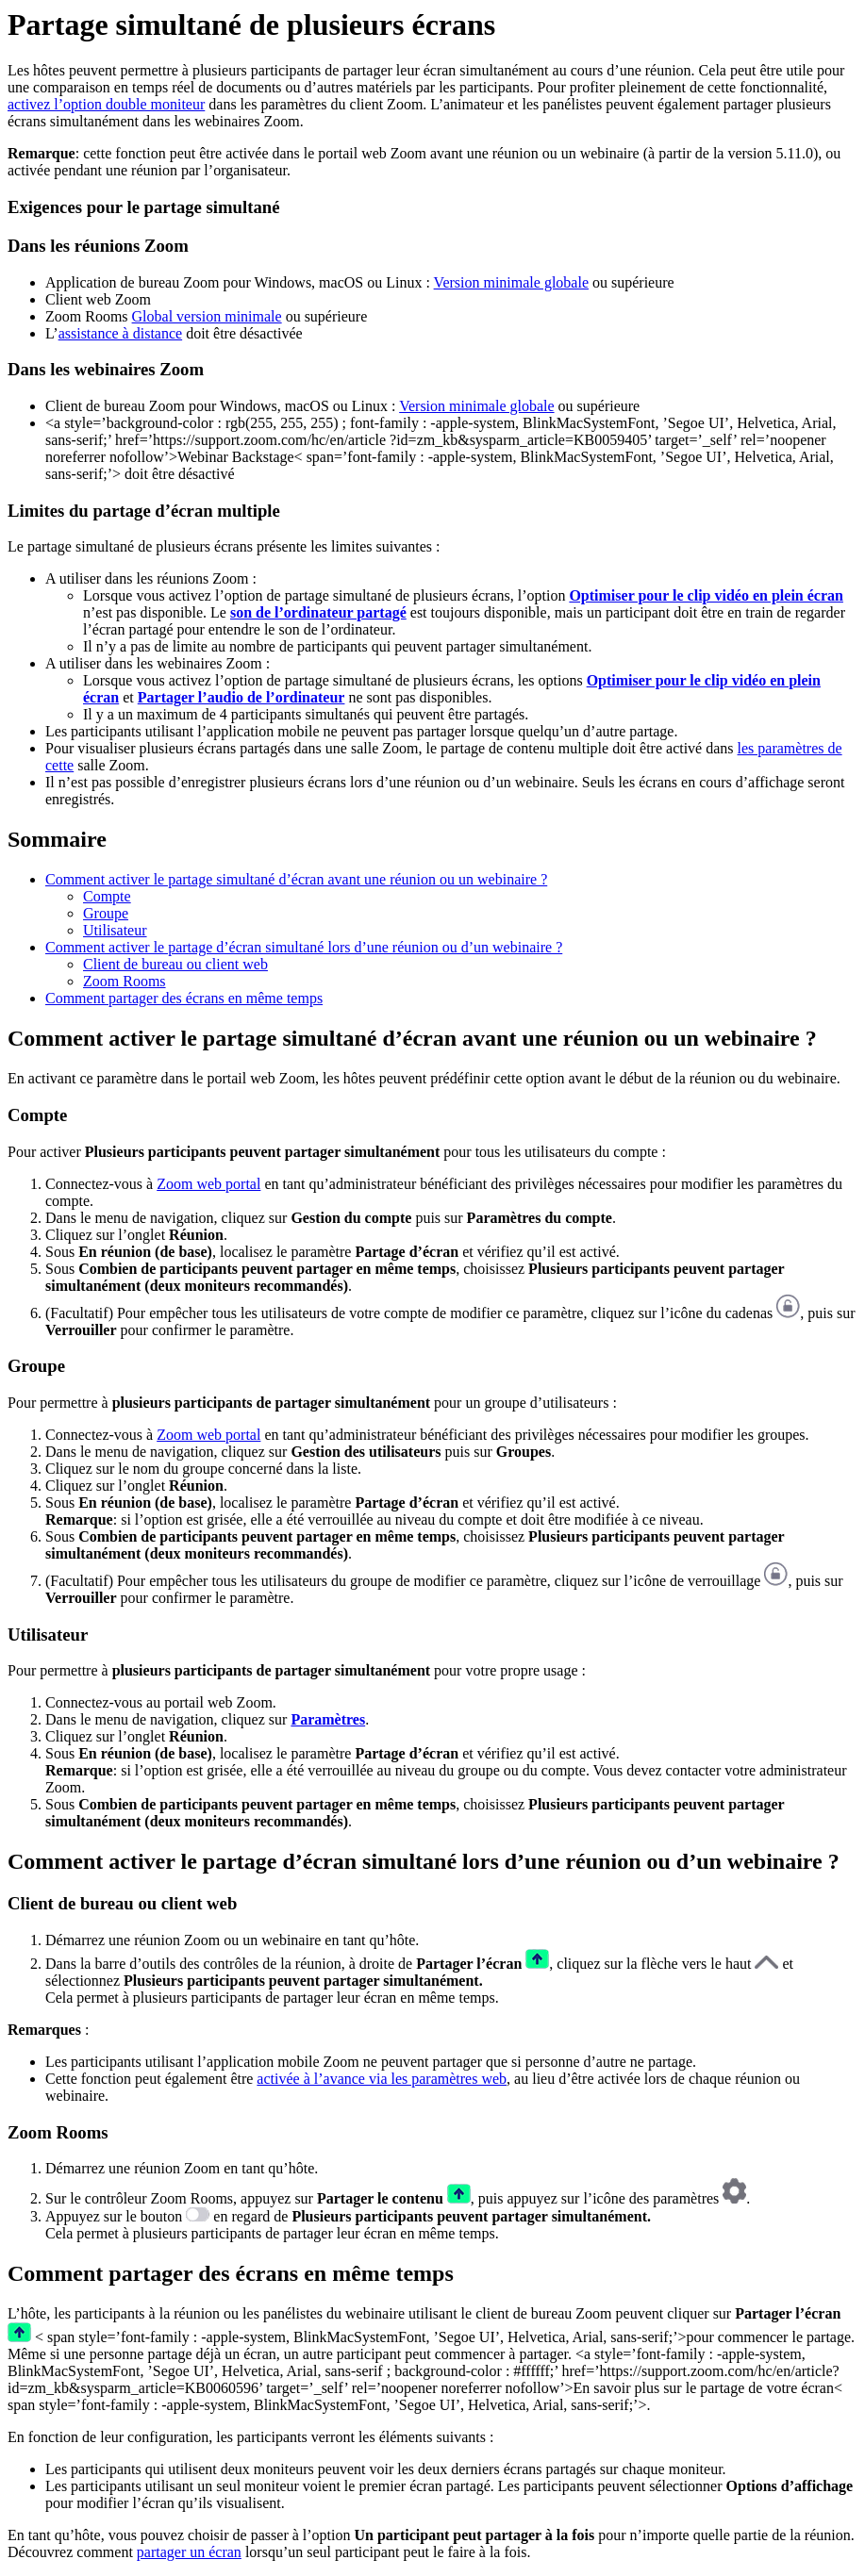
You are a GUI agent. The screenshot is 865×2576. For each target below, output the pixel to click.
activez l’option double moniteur (106, 104)
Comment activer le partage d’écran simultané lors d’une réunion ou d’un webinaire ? (303, 947)
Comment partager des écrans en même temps (184, 998)
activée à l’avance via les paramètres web (382, 2079)
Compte (107, 896)
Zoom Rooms (124, 981)
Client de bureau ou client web (175, 964)
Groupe (105, 913)
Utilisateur (115, 930)
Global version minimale (207, 316)
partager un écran (189, 2552)
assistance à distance (120, 333)
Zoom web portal (208, 1184)
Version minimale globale (511, 282)
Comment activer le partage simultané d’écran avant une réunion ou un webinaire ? (296, 879)
